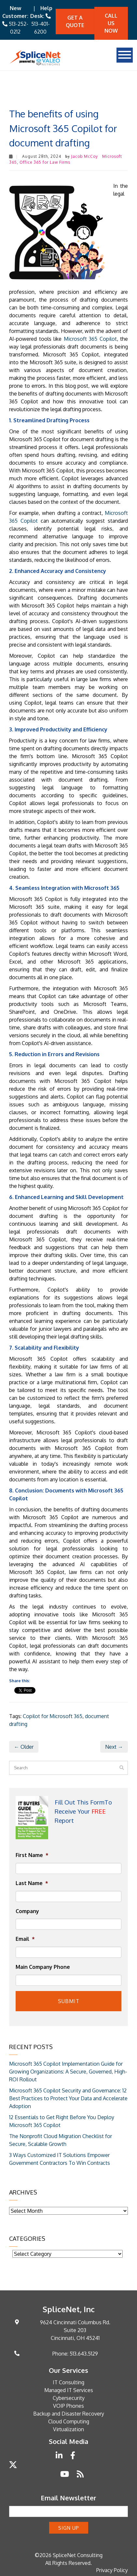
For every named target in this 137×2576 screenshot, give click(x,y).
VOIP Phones (68, 2406)
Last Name (32, 1883)
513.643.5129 (84, 2353)
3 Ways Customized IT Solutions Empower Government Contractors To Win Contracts (59, 2159)
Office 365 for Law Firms (45, 162)
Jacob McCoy (84, 156)
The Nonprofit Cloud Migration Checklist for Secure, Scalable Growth (60, 2140)
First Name (32, 1855)
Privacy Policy (112, 2570)
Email (25, 1939)
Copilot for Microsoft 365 (52, 1716)
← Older (24, 1747)
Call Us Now (111, 23)
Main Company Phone (43, 1967)
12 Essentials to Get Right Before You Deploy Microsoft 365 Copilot (61, 2121)
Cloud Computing (68, 2421)
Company (27, 1911)
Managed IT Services (68, 2390)
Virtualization (68, 2429)
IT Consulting (68, 2382)
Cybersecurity (69, 2398)
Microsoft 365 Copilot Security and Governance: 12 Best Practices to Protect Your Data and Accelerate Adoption (68, 2098)
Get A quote (75, 21)
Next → (114, 1747)
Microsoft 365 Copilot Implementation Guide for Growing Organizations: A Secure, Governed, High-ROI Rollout (68, 2071)
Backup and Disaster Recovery (68, 2413)
